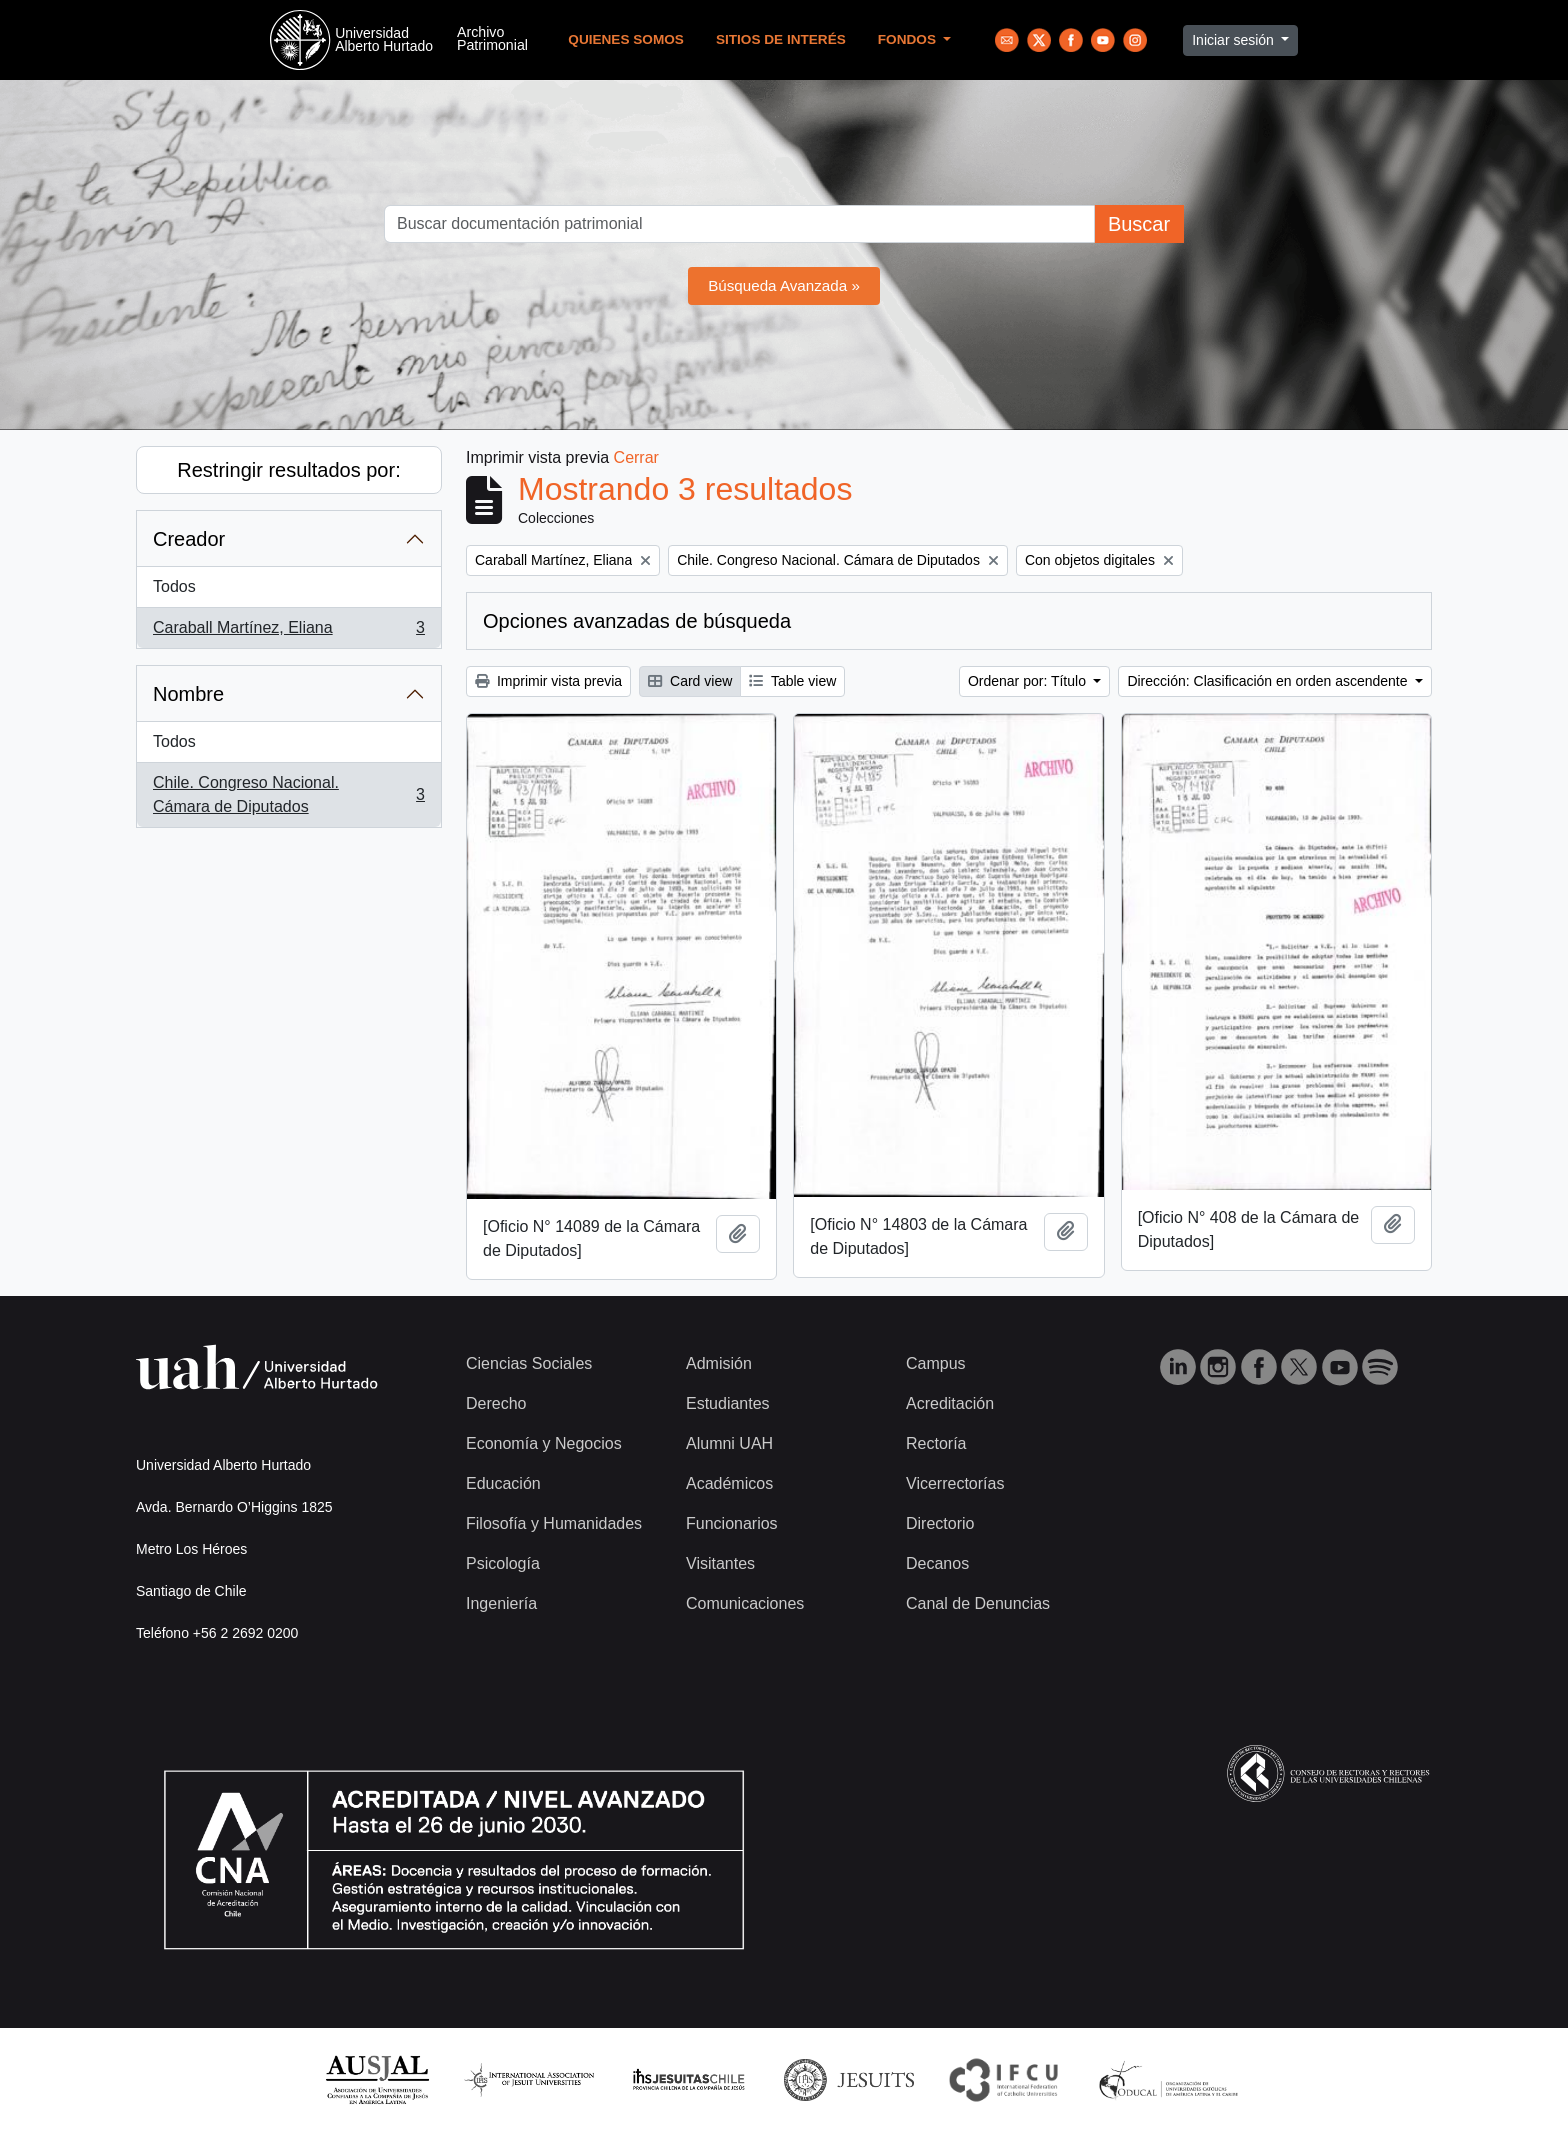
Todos (174, 586)
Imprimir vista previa (548, 681)
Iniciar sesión (1235, 40)
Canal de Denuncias (978, 1603)
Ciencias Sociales (529, 1363)
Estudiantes (728, 1403)
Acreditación (950, 1403)
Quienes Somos (626, 39)
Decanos (937, 1563)
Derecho (496, 1403)
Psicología (503, 1563)
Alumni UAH (729, 1443)
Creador (189, 539)
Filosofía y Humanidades (554, 1523)
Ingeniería (501, 1603)
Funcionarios (732, 1523)
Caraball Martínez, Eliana (288, 632)
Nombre (188, 694)
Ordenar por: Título (1029, 681)
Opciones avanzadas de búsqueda (637, 621)
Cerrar (636, 457)
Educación (503, 1483)
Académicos (729, 1483)
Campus (936, 1363)
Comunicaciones (745, 1603)
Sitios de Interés (781, 39)
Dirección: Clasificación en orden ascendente (1269, 681)
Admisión (719, 1363)
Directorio (940, 1523)
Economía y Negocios (544, 1443)
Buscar (1139, 224)
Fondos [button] (909, 39)
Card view (690, 681)
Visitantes (720, 1563)
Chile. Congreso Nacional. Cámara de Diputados (288, 794)
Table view (792, 681)
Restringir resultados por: (288, 470)
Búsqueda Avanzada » (784, 285)
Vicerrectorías (955, 1483)
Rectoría (936, 1443)
